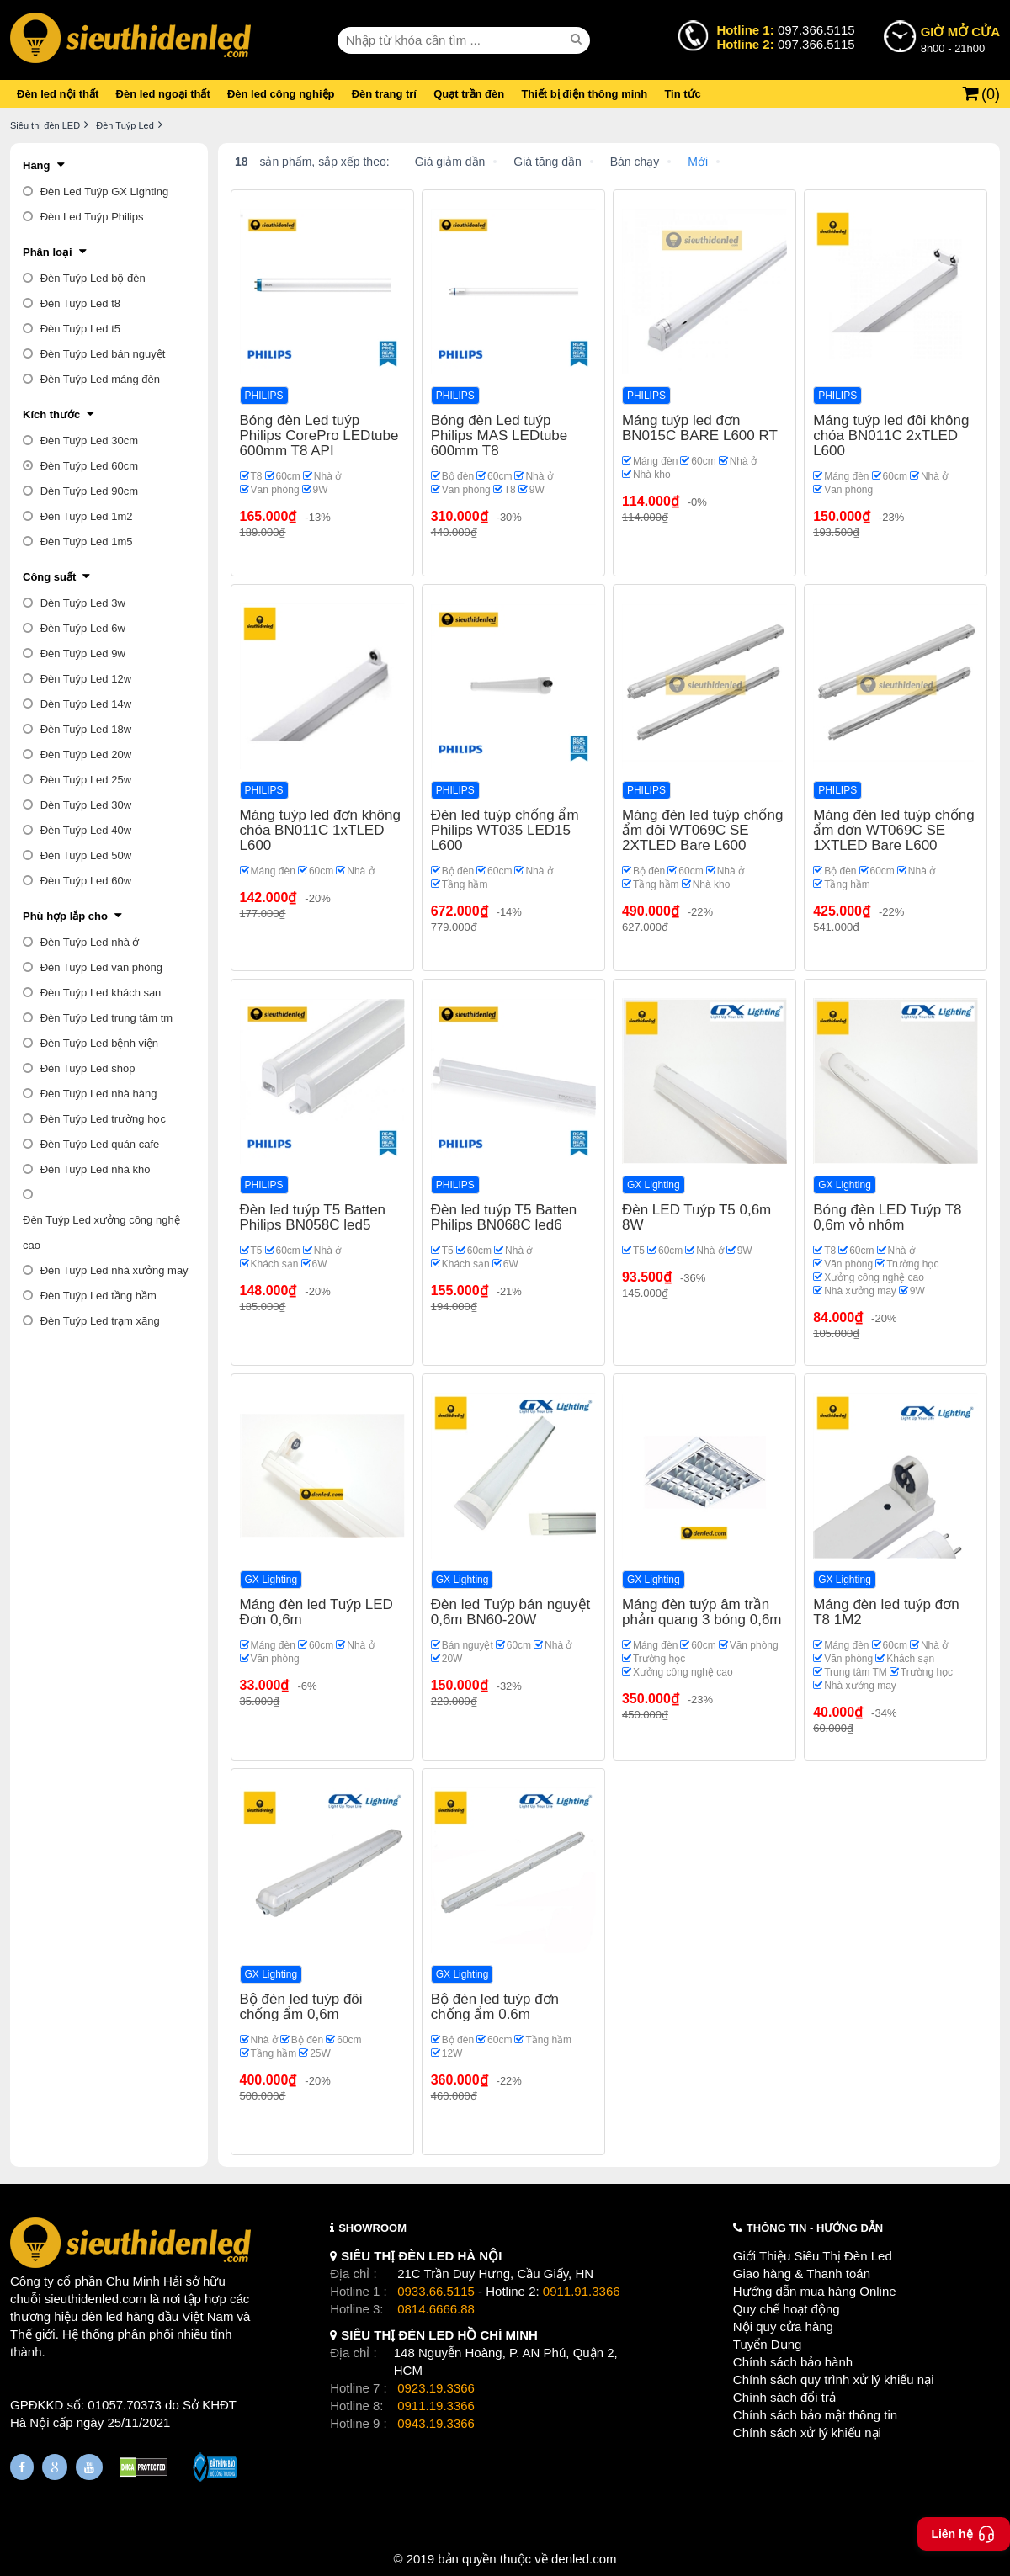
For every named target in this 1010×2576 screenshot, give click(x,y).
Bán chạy (635, 161)
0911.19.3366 (436, 2405)
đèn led (102, 2316)
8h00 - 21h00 (960, 39)
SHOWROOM (372, 2228)
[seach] (578, 39)
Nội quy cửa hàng (783, 2326)
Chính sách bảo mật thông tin (815, 2415)
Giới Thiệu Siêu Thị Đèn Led (812, 2256)
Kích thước (51, 414)
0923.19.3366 (436, 2388)
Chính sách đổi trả (784, 2397)
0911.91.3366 (581, 2291)
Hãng (36, 165)
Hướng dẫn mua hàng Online (814, 2291)
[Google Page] (54, 2467)
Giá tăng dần (547, 161)
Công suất (49, 577)
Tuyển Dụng (767, 2344)
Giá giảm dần (450, 161)
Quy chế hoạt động (786, 2309)
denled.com (584, 2559)
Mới (698, 161)
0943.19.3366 (436, 2423)
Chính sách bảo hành (793, 2362)
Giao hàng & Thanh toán (801, 2273)
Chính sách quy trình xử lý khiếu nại (833, 2379)
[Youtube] (89, 2467)
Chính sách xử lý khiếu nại (807, 2432)
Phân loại (47, 252)
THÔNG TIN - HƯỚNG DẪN (815, 2228)
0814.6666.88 (436, 2309)
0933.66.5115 (436, 2291)
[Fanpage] (22, 2467)
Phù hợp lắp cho (65, 916)
